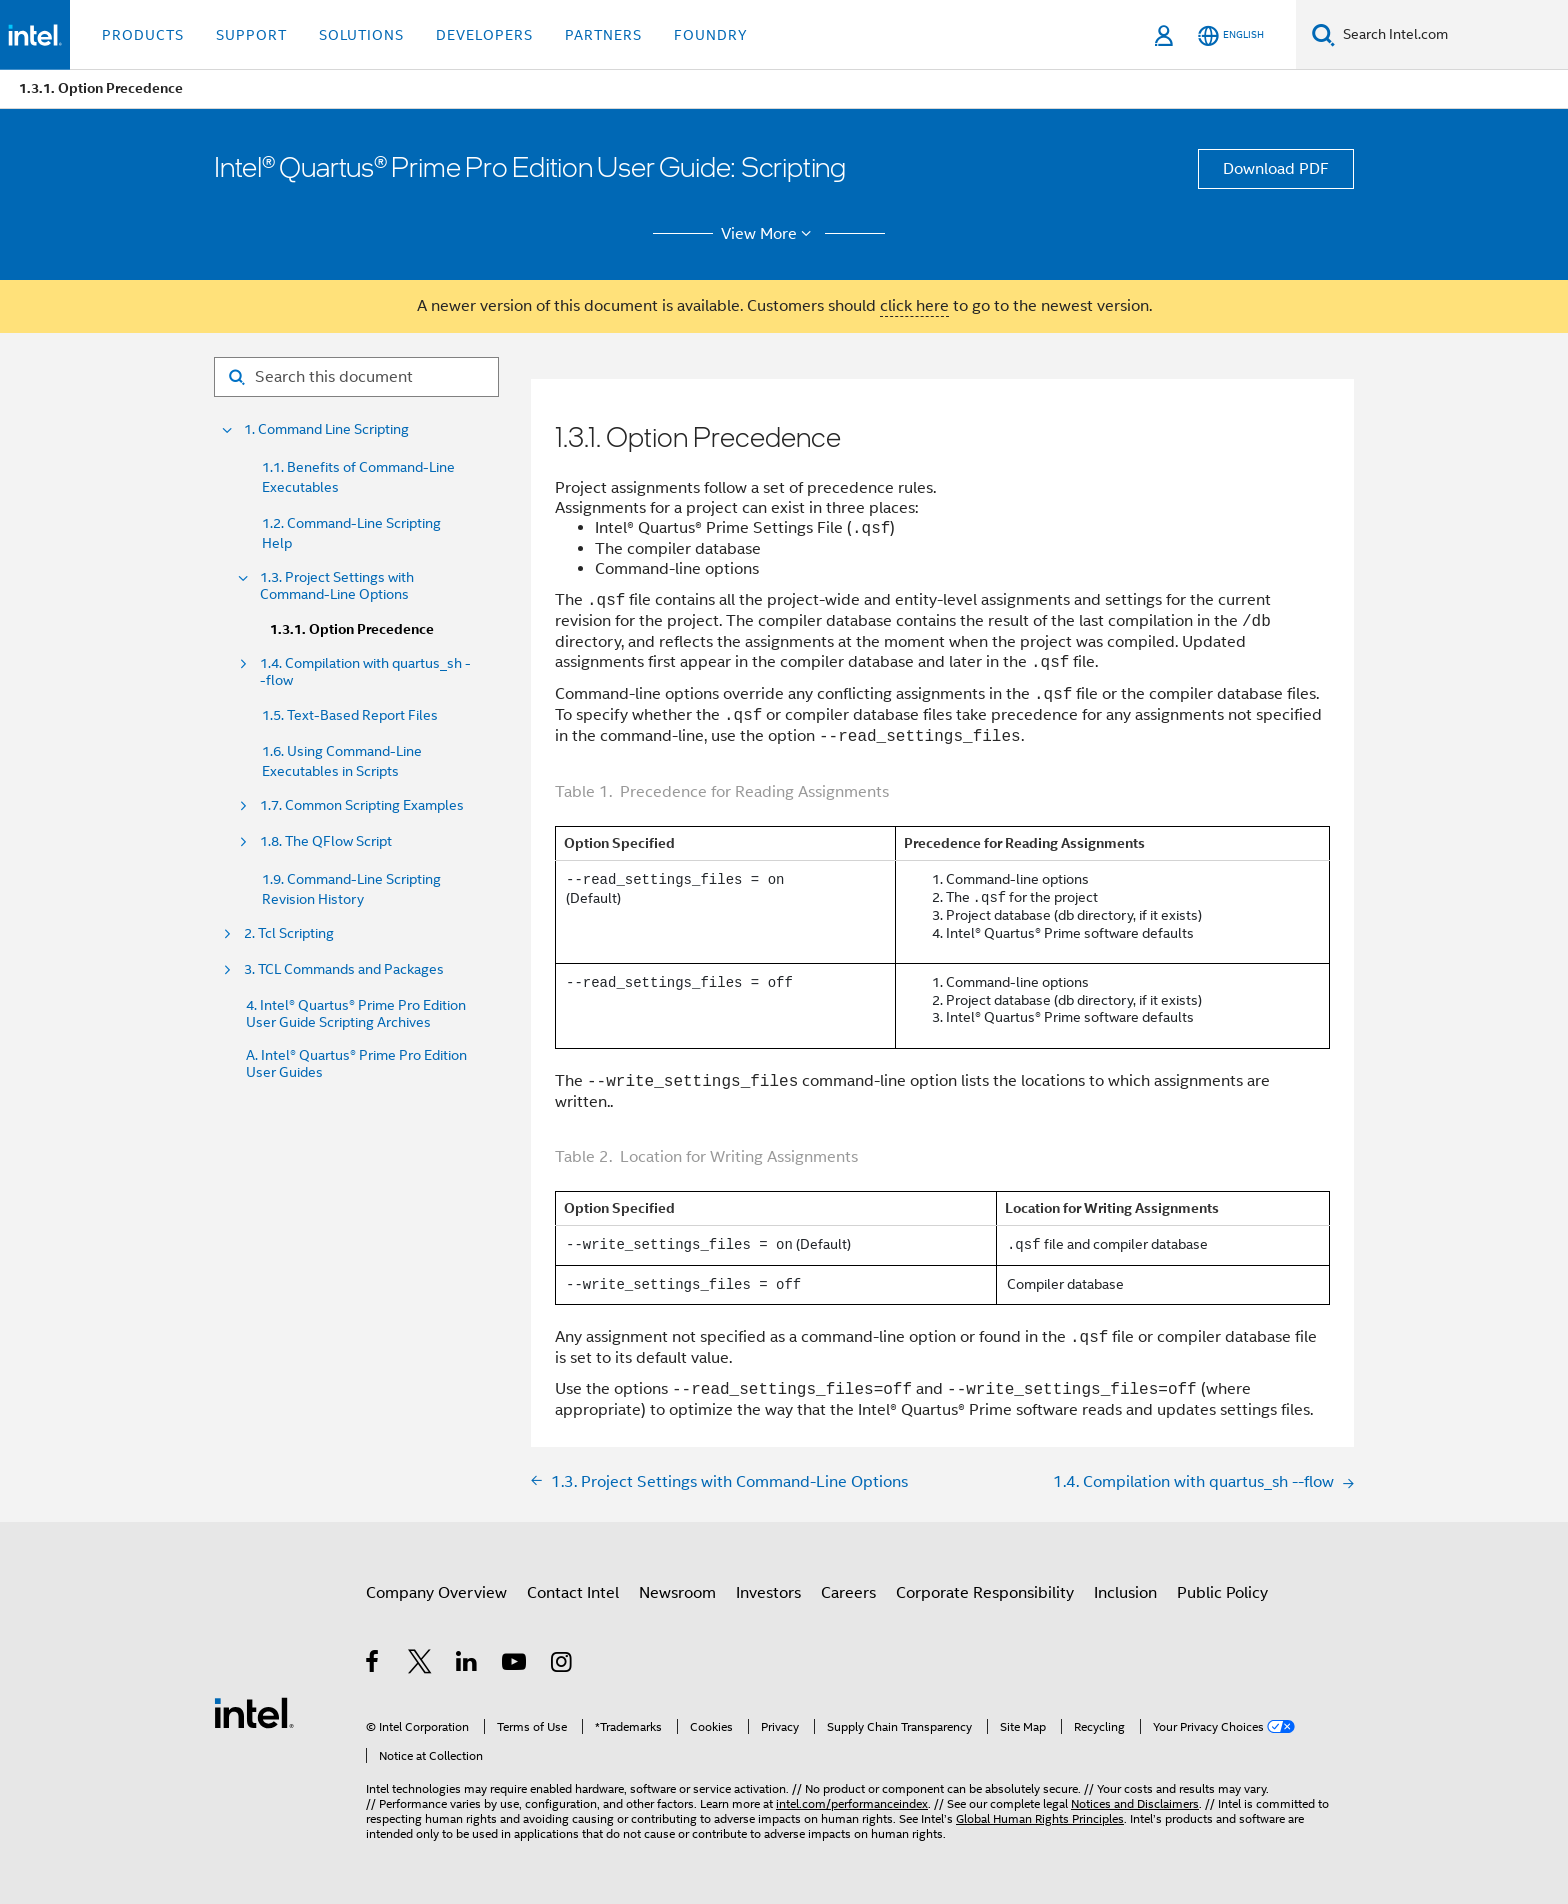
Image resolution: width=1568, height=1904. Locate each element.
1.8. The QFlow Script (326, 841)
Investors (768, 1593)
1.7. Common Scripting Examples (362, 805)
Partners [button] (603, 35)
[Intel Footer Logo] (254, 1712)
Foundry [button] (711, 35)
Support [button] (251, 35)
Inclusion (1125, 1593)
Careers (848, 1593)
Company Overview (436, 1593)
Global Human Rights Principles (1040, 1818)
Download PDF (1276, 169)
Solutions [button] (361, 35)
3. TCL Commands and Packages (344, 969)
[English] (1231, 35)
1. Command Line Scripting (326, 429)
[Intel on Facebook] (373, 1665)
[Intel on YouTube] (515, 1665)
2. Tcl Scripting (289, 933)
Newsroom (677, 1593)
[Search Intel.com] (1451, 35)
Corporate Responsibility (985, 1593)
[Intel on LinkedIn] (467, 1665)
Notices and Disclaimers (1135, 1803)
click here (914, 306)
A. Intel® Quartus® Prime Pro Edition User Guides (356, 1064)
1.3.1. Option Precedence (352, 629)
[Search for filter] (356, 377)
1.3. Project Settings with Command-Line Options (337, 586)
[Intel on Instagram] (562, 1665)
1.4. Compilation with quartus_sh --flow (365, 672)
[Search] (1323, 34)
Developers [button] (484, 35)
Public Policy (1222, 1593)
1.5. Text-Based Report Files (350, 715)
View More (769, 234)
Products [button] (143, 35)
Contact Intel (573, 1593)
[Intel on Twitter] (420, 1665)
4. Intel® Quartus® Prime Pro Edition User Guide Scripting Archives (356, 1014)
